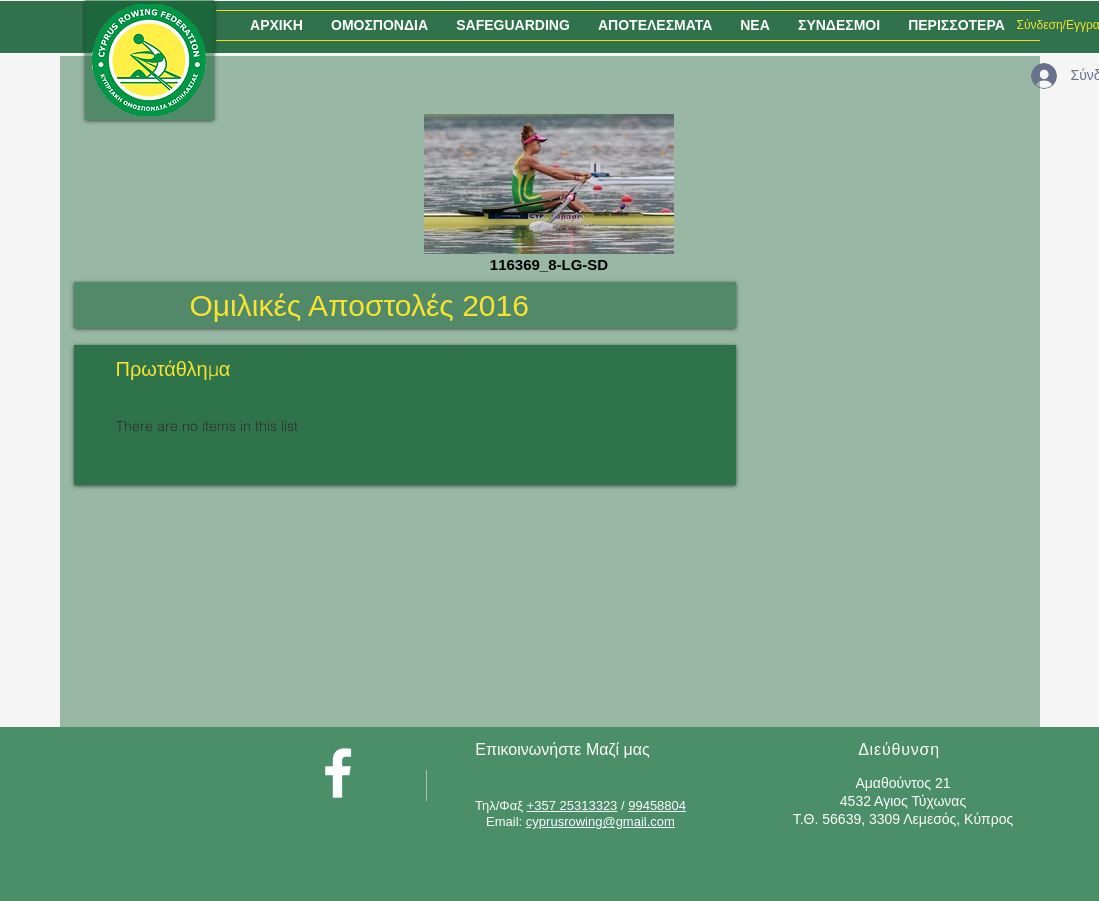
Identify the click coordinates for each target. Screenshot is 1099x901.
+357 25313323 (572, 805)
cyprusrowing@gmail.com (600, 821)
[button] (379, 25)
